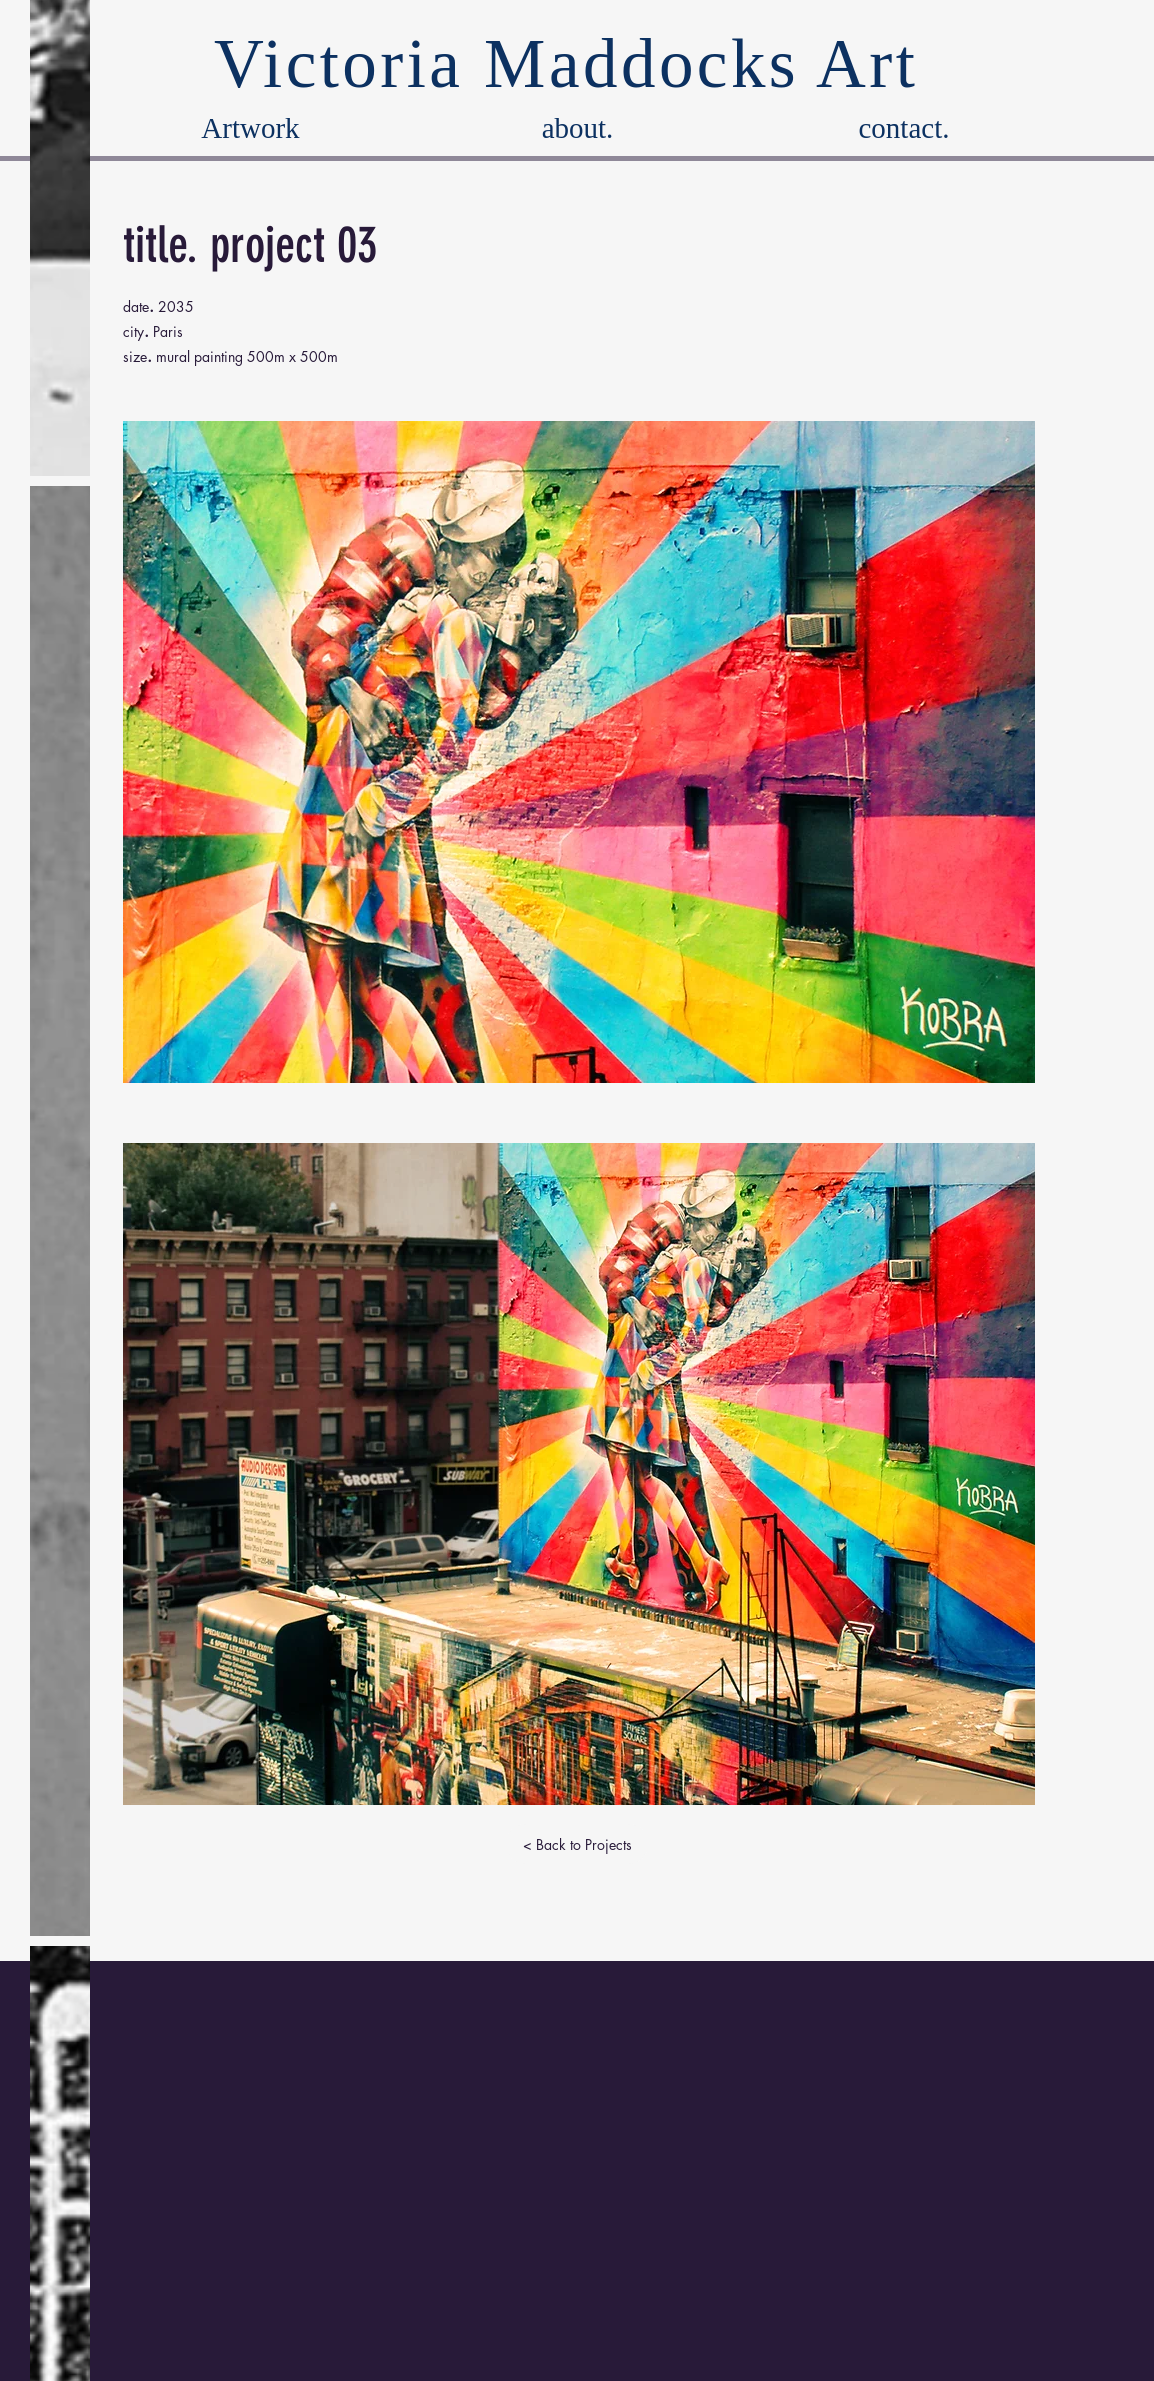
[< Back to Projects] (577, 1844)
